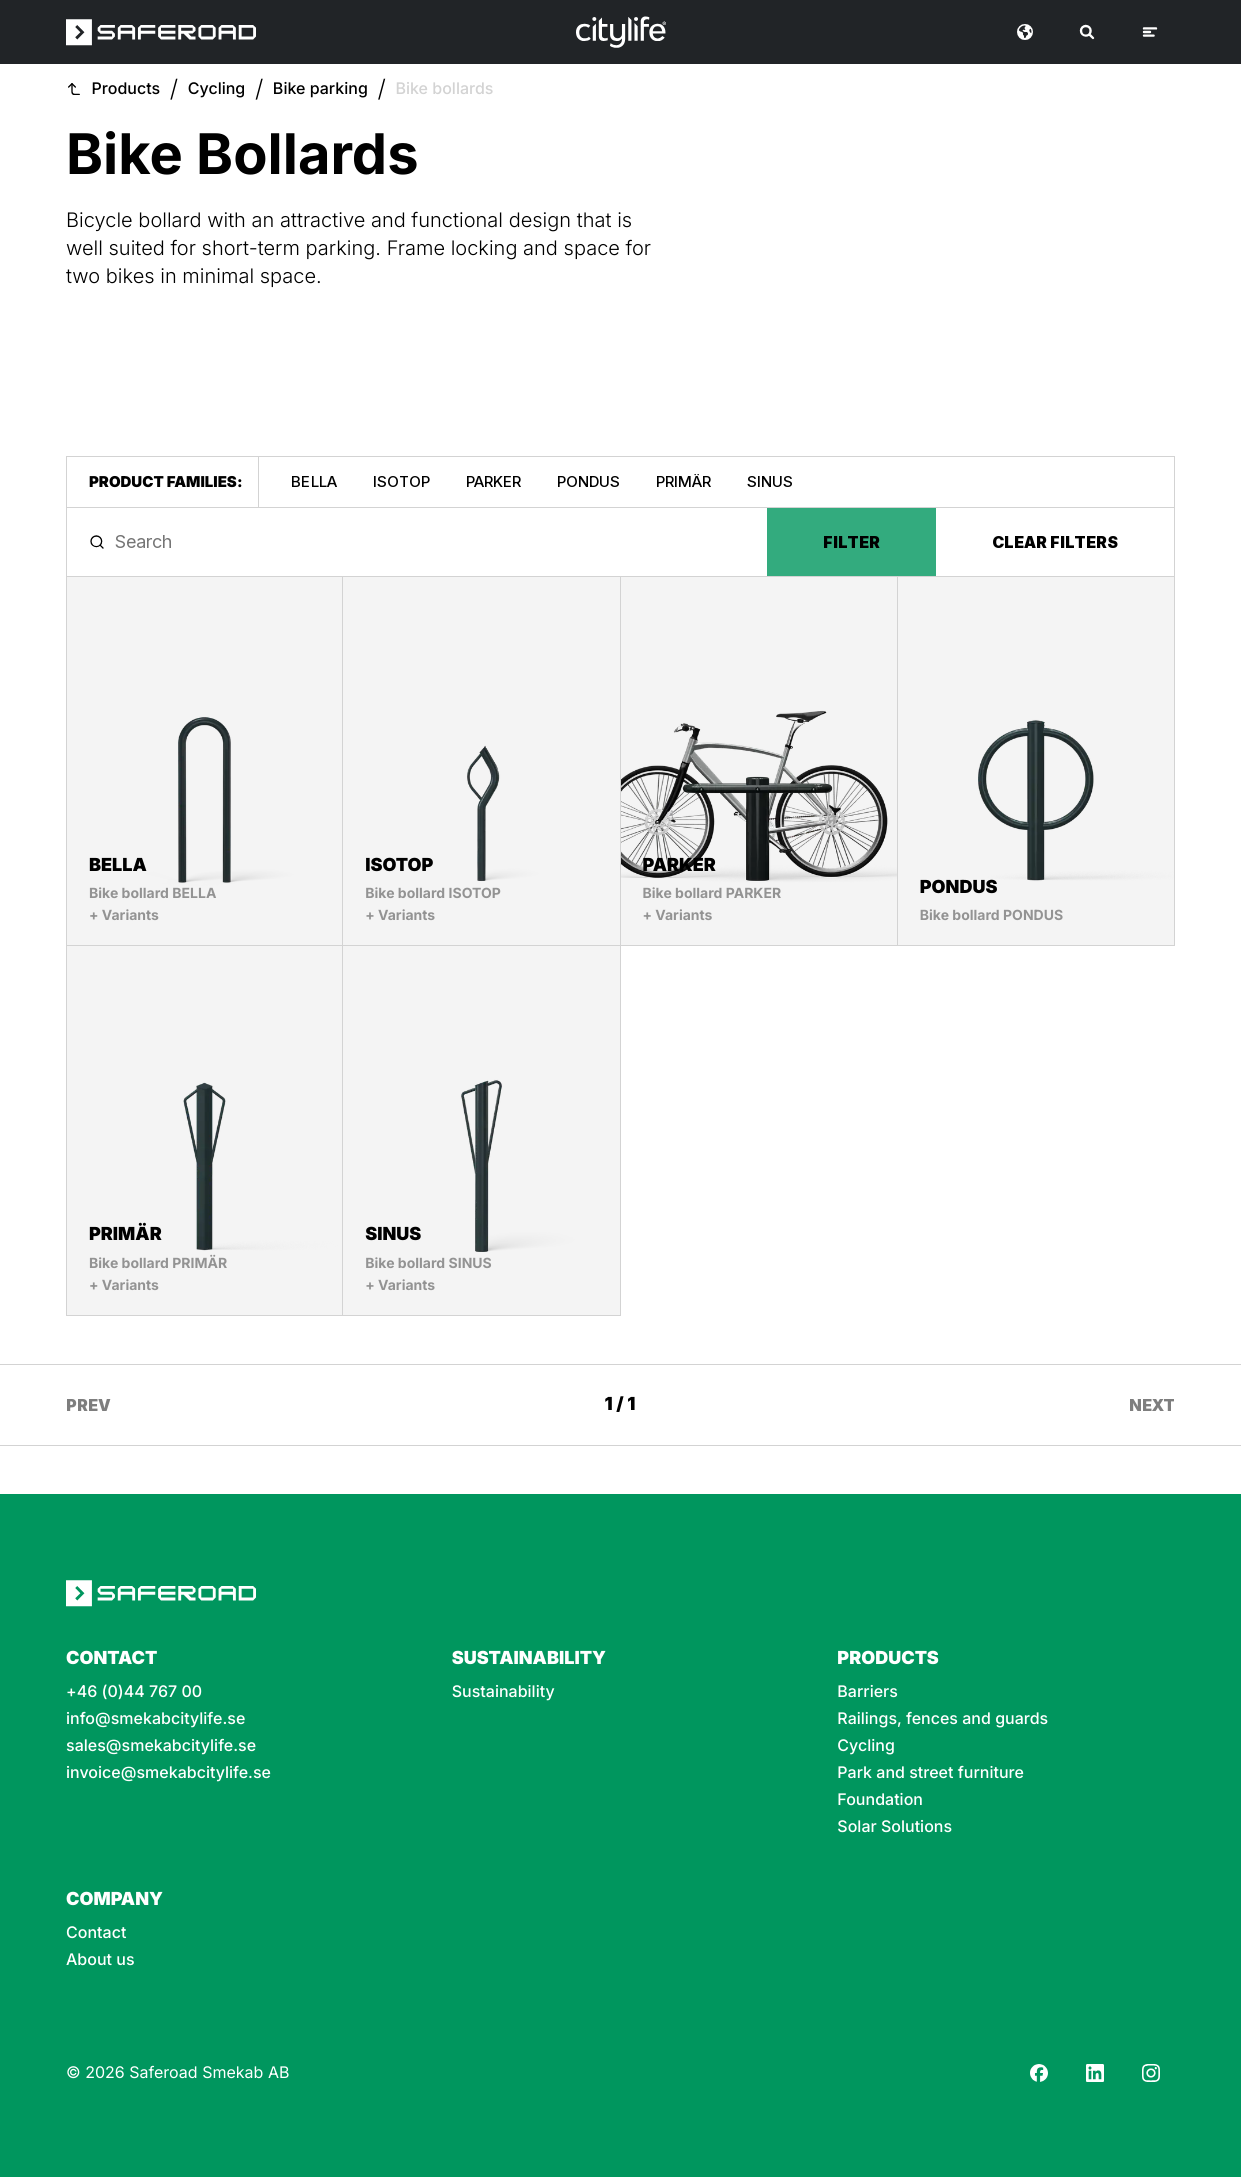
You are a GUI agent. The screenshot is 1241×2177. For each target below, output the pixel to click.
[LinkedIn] (1095, 2073)
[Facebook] (1039, 2073)
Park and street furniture (930, 1772)
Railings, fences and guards (942, 1718)
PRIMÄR (683, 481)
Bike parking (320, 88)
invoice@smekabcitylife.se (168, 1772)
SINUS (770, 481)
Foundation (880, 1799)
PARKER (493, 481)
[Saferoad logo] (161, 32)
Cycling (217, 88)
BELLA (313, 481)
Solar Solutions (894, 1826)
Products (126, 88)
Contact (96, 1932)
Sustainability (503, 1691)
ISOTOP (401, 481)
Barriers (867, 1691)
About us (100, 1959)
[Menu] (1150, 32)
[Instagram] (1151, 2073)
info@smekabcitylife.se (155, 1718)
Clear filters (1055, 542)
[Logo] (621, 32)
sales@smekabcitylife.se (161, 1745)
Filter (851, 542)
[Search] (1087, 32)
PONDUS (588, 481)
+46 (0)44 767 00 (134, 1691)
